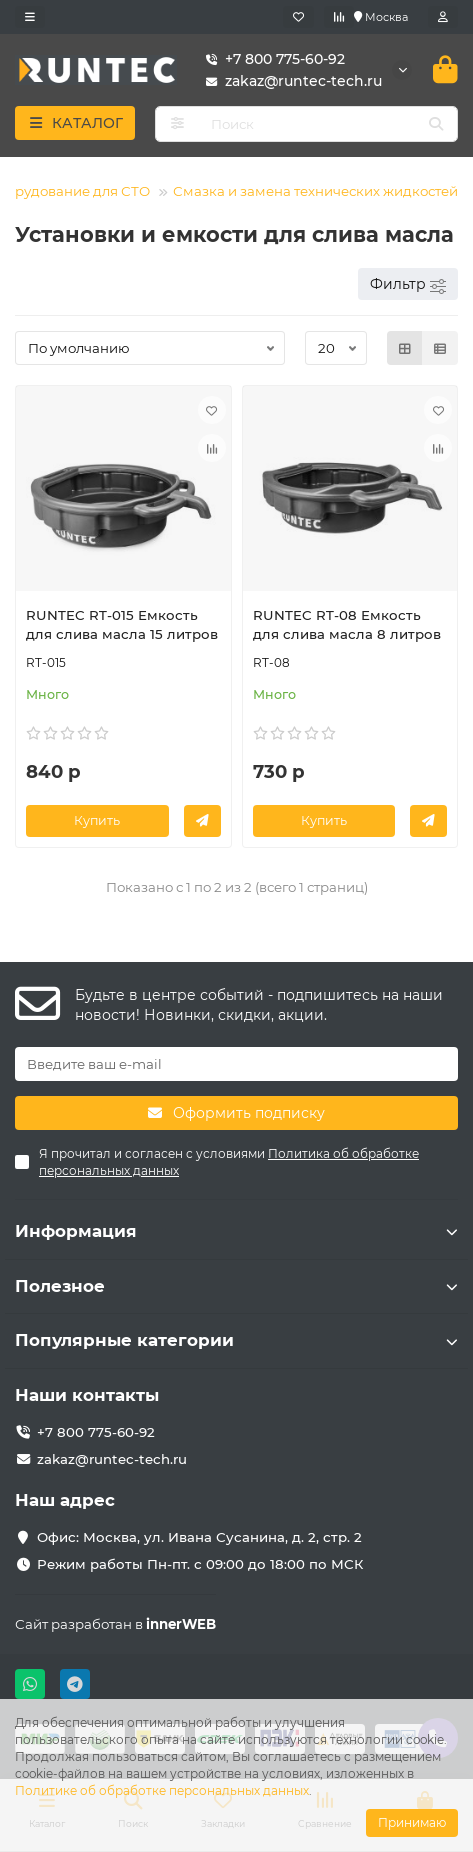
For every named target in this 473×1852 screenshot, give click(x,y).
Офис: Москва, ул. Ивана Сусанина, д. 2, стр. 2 (199, 1537)
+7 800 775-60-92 (271, 59)
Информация (236, 1231)
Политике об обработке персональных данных (162, 1790)
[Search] (328, 124)
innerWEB (181, 1624)
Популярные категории (236, 1340)
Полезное (236, 1286)
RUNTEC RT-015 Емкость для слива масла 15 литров (122, 624)
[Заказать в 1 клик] (202, 821)
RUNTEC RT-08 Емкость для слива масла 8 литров (347, 624)
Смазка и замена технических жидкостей (315, 191)
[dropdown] (30, 17)
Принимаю (412, 1822)
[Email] (236, 1064)
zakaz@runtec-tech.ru (289, 81)
